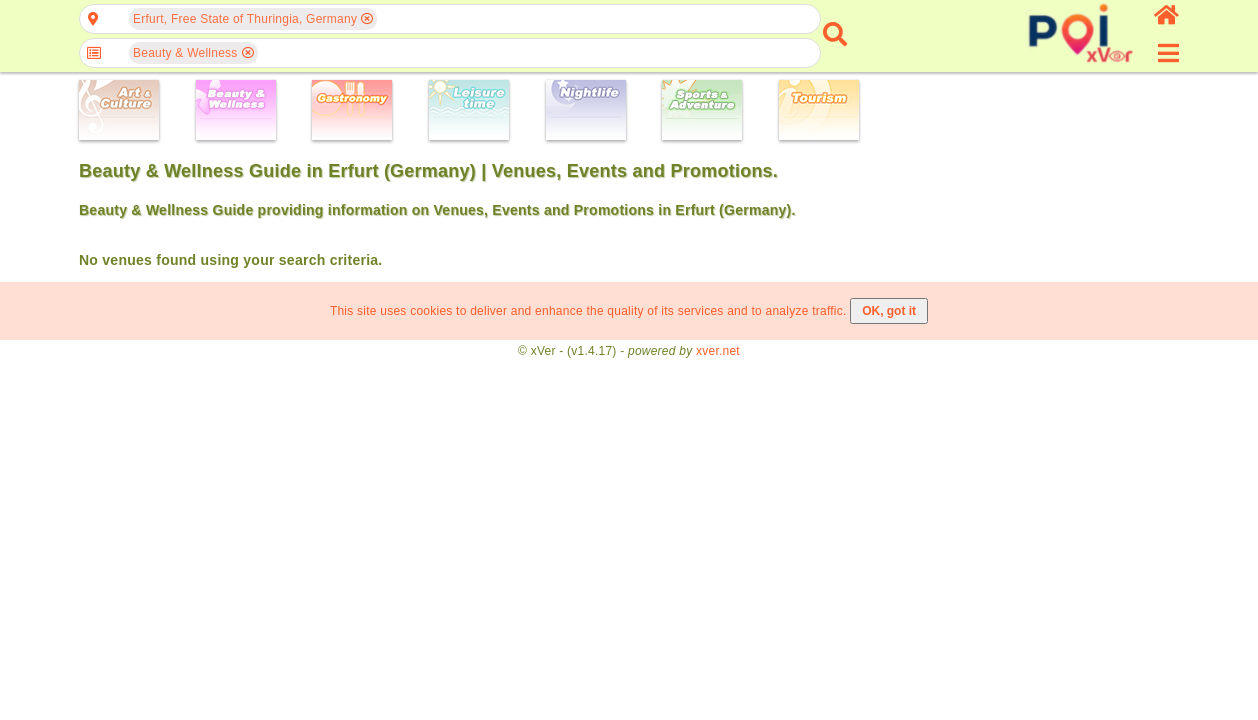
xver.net (718, 351)
